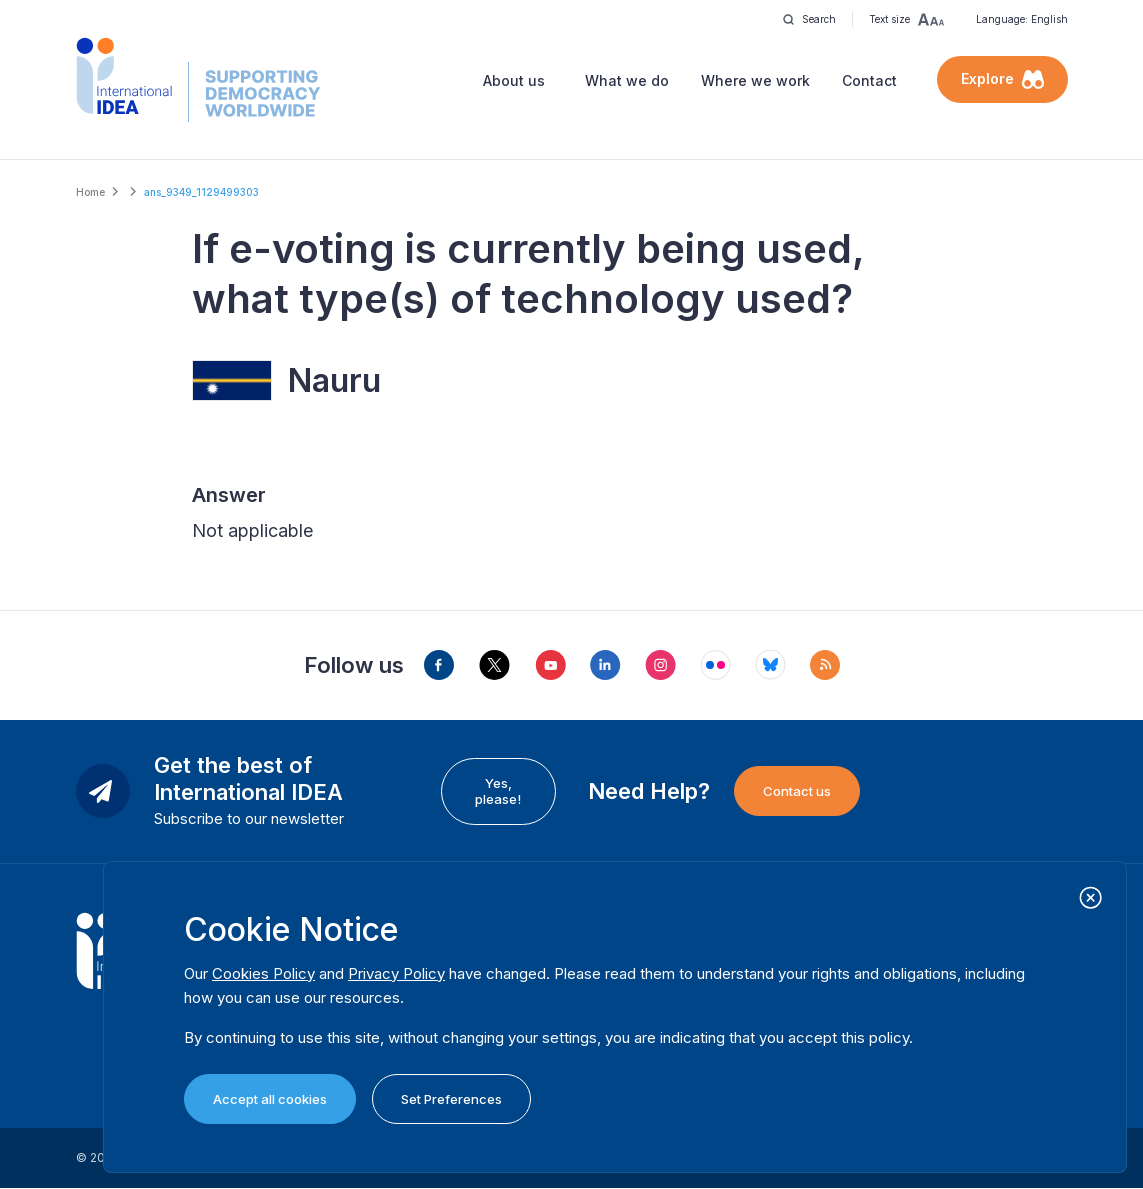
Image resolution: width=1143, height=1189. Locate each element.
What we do (627, 80)
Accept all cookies (270, 1099)
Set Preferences (451, 1099)
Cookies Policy (263, 973)
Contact (869, 80)
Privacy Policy (396, 973)
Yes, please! (498, 791)
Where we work (755, 80)
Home (90, 192)
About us (514, 80)
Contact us (797, 791)
